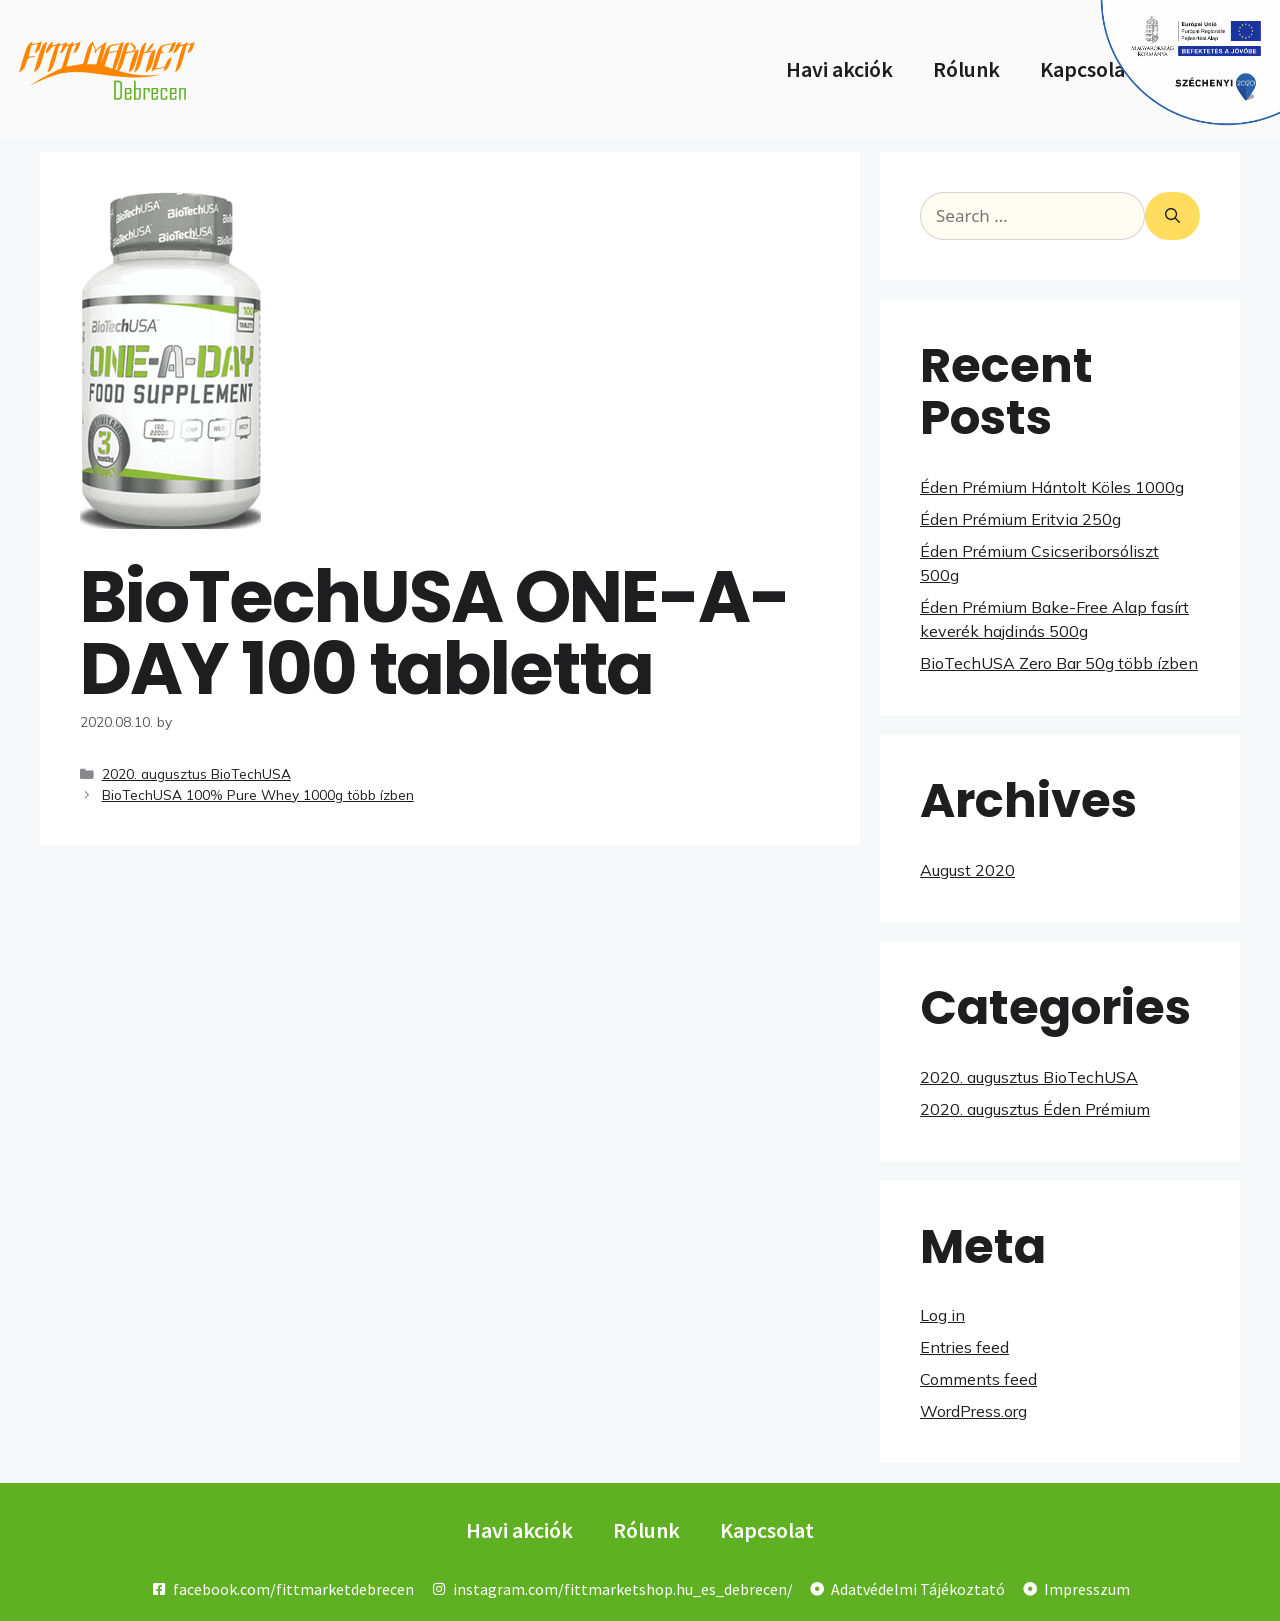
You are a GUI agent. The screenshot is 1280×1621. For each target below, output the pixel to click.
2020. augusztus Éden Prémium (1035, 1109)
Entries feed (964, 1347)
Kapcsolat (1087, 69)
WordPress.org (973, 1411)
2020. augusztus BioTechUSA (196, 773)
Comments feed (978, 1379)
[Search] (1172, 216)
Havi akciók (839, 69)
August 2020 (967, 870)
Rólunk (966, 69)
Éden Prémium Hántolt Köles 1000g (1052, 487)
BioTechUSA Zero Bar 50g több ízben (1059, 663)
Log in (942, 1315)
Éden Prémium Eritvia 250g (1020, 519)
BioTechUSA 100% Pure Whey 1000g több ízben (258, 794)
